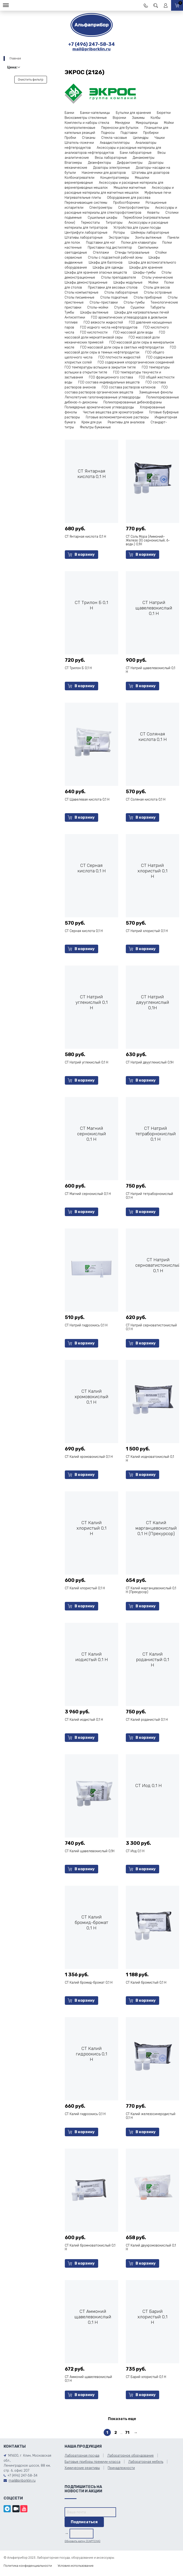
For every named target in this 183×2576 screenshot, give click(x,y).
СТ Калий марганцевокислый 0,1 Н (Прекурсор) (151, 1590)
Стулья (119, 307)
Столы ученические (157, 277)
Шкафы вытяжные (94, 312)
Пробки (70, 138)
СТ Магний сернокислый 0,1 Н (88, 1194)
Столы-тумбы (134, 302)
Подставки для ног (100, 243)
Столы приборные (148, 297)
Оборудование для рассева (128, 198)
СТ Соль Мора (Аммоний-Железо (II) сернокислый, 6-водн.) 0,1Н (148, 540)
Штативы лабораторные (84, 238)
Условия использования (75, 2565)
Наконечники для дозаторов (104, 173)
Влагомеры (73, 163)
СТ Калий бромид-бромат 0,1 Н (88, 1983)
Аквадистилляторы (115, 143)
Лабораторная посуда (82, 2456)
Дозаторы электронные (111, 168)
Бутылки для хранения (133, 113)
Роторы (119, 233)
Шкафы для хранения (146, 268)
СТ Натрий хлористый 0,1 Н (147, 931)
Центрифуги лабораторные (86, 233)
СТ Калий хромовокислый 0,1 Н (89, 1457)
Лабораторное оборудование (130, 2456)
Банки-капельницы (95, 113)
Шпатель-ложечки (79, 143)
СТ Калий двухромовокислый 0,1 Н (151, 2247)
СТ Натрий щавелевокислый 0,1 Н (150, 670)
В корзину (81, 554)
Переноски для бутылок (119, 128)
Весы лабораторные (111, 158)
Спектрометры (100, 208)
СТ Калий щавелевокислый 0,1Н (89, 1851)
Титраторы (114, 223)
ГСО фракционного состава (111, 377)
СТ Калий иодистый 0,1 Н (84, 1720)
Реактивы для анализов (126, 422)
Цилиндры (140, 138)
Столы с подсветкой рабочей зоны (115, 258)
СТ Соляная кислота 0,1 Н (145, 799)
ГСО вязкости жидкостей (103, 322)
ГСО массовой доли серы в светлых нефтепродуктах (122, 347)
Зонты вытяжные (148, 238)
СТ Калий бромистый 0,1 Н (146, 1983)
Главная (15, 58)
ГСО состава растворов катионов (129, 387)
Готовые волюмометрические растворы (117, 417)
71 (127, 2432)
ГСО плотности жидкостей (119, 357)
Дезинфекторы (99, 163)
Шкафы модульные (127, 282)
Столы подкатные (114, 297)
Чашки (159, 138)
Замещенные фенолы (156, 392)
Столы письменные (79, 297)
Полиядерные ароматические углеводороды (99, 407)
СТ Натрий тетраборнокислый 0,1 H (149, 1196)
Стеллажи (101, 253)
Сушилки (137, 307)
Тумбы (69, 312)
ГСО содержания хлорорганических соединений (136, 362)
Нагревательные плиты (83, 198)
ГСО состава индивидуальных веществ (109, 382)
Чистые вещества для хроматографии (113, 412)
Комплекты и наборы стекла (87, 123)
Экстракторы (119, 238)
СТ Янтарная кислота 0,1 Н (85, 537)
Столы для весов (156, 287)
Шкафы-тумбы (144, 273)
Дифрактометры (129, 163)
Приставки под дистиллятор (110, 248)
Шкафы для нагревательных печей (141, 312)
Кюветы (153, 213)
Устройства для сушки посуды (137, 228)
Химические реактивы (82, 2468)
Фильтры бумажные (95, 427)
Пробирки (150, 133)
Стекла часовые (114, 138)
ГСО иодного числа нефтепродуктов (108, 327)
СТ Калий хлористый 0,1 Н (85, 1588)
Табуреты (157, 307)
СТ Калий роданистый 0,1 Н (147, 1720)
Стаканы (88, 138)
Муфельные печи (158, 193)
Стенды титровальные (132, 253)
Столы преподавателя (118, 277)
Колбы (155, 118)
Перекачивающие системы (86, 203)
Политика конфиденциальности (28, 2565)
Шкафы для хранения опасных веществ (96, 273)
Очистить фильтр (30, 79)
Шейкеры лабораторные (150, 233)
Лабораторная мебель (145, 2462)
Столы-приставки (104, 302)
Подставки (129, 133)
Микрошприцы (147, 123)
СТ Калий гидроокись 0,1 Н (85, 2114)
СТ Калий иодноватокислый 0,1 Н (150, 1459)
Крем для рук (91, 422)
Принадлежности (121, 2468)
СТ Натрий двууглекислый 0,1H (149, 1062)
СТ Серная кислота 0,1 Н (84, 931)
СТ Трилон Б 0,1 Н (78, 668)
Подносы (108, 133)
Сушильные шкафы (102, 218)
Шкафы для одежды (108, 268)
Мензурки (122, 123)
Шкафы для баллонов (105, 263)
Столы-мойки (97, 307)
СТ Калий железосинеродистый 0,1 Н (150, 2116)
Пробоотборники (126, 203)
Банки (69, 113)
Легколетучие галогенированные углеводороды (102, 397)
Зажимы (138, 118)
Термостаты (90, 223)
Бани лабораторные (136, 153)
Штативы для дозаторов (150, 173)
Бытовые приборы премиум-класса (92, 2462)
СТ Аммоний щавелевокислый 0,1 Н (88, 2379)
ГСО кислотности (93, 332)
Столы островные (158, 292)
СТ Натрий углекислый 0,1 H (86, 1062)
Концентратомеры (114, 178)
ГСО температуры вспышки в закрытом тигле (100, 367)
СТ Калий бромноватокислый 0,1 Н (90, 2247)
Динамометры (143, 158)
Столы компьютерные (81, 292)
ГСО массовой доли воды (133, 332)
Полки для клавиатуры (138, 243)
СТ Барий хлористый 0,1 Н (146, 2377)
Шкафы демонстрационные (86, 282)
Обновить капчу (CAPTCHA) (82, 2541)
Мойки (153, 282)
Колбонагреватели (79, 178)
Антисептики (75, 317)
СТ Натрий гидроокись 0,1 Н (86, 1325)
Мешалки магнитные (130, 188)
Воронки (119, 118)
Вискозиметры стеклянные (86, 118)
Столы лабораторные (121, 292)
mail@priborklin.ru (91, 49)
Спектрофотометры (133, 208)
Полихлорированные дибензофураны (132, 402)
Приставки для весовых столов (112, 287)
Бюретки (164, 113)
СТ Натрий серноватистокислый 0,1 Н (151, 1327)
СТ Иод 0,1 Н (135, 1851)
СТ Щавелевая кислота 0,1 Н (87, 799)
